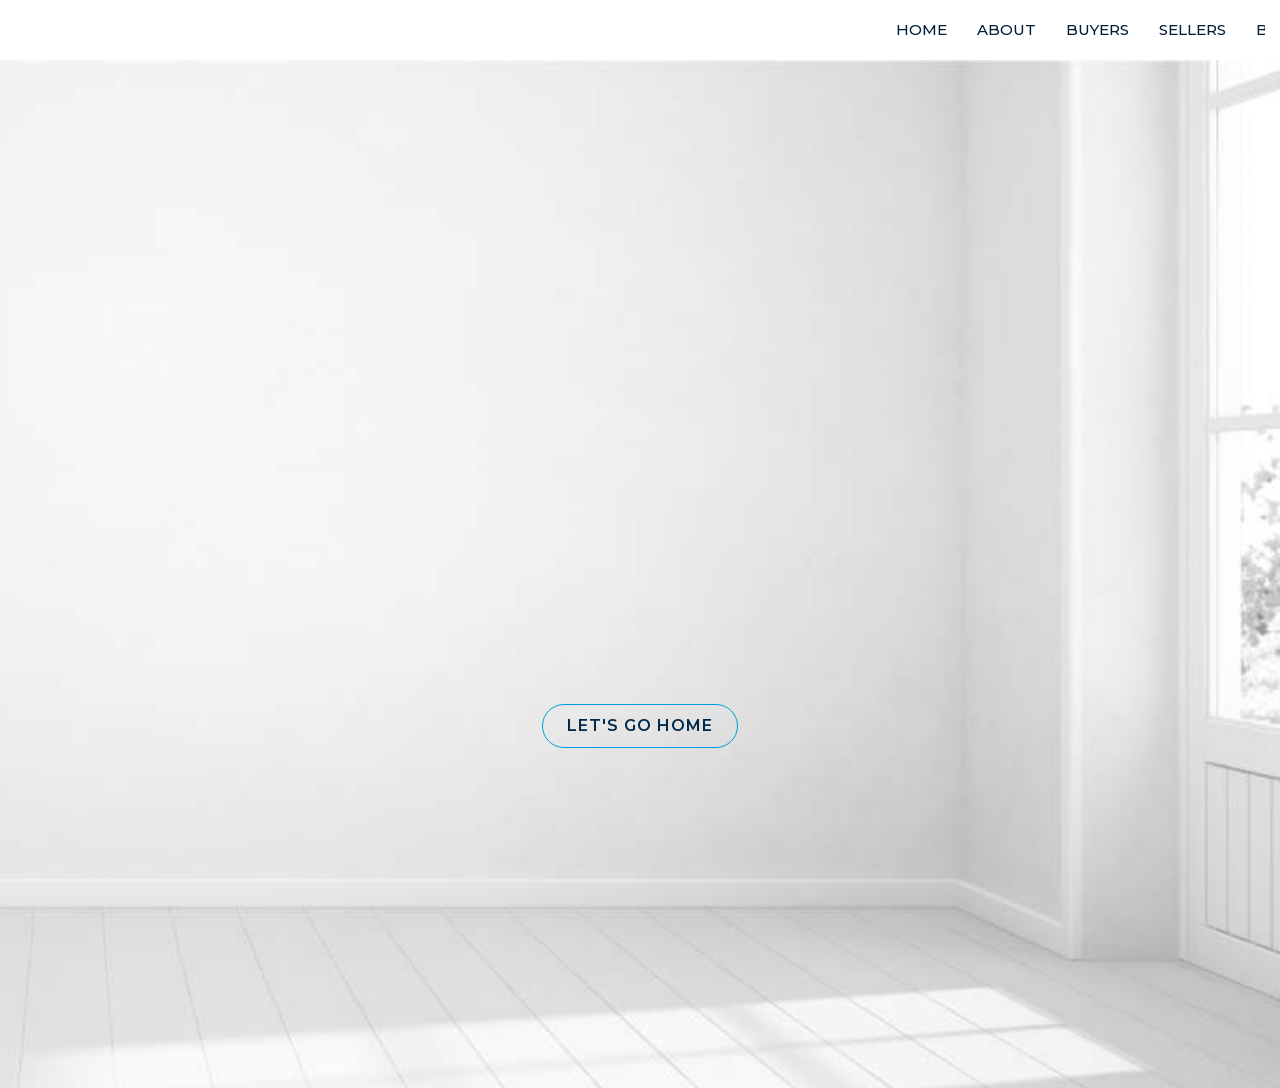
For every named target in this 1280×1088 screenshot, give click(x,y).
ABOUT (1006, 29)
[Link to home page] (90, 30)
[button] (640, 726)
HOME (921, 29)
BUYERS (1097, 29)
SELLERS (1192, 29)
